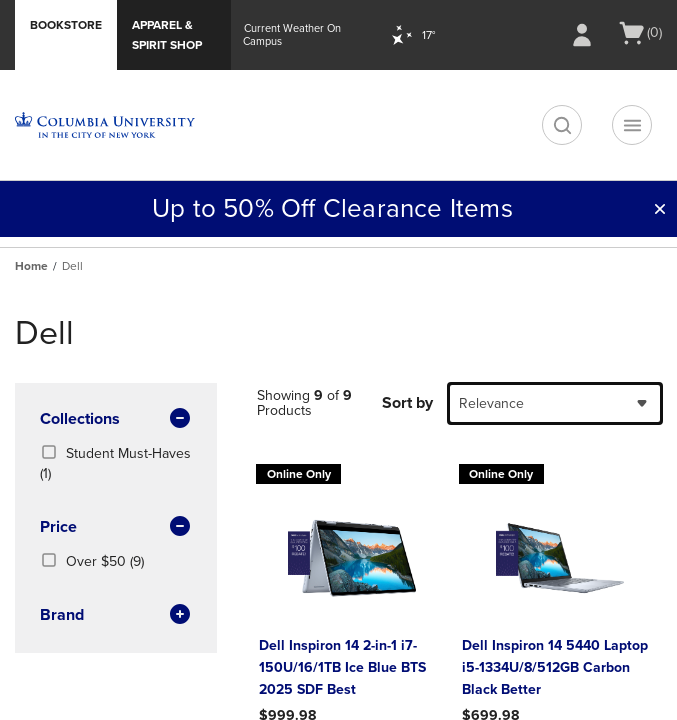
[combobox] (555, 403)
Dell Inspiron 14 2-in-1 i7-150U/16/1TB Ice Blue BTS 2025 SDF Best (342, 667)
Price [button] (116, 528)
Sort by (407, 403)
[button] (660, 209)
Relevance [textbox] (491, 403)
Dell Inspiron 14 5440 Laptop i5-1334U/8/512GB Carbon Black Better (555, 667)
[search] (562, 125)
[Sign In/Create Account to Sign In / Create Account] (582, 35)
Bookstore (66, 25)
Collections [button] (116, 420)
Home (31, 266)
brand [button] (116, 616)
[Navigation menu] (632, 125)
